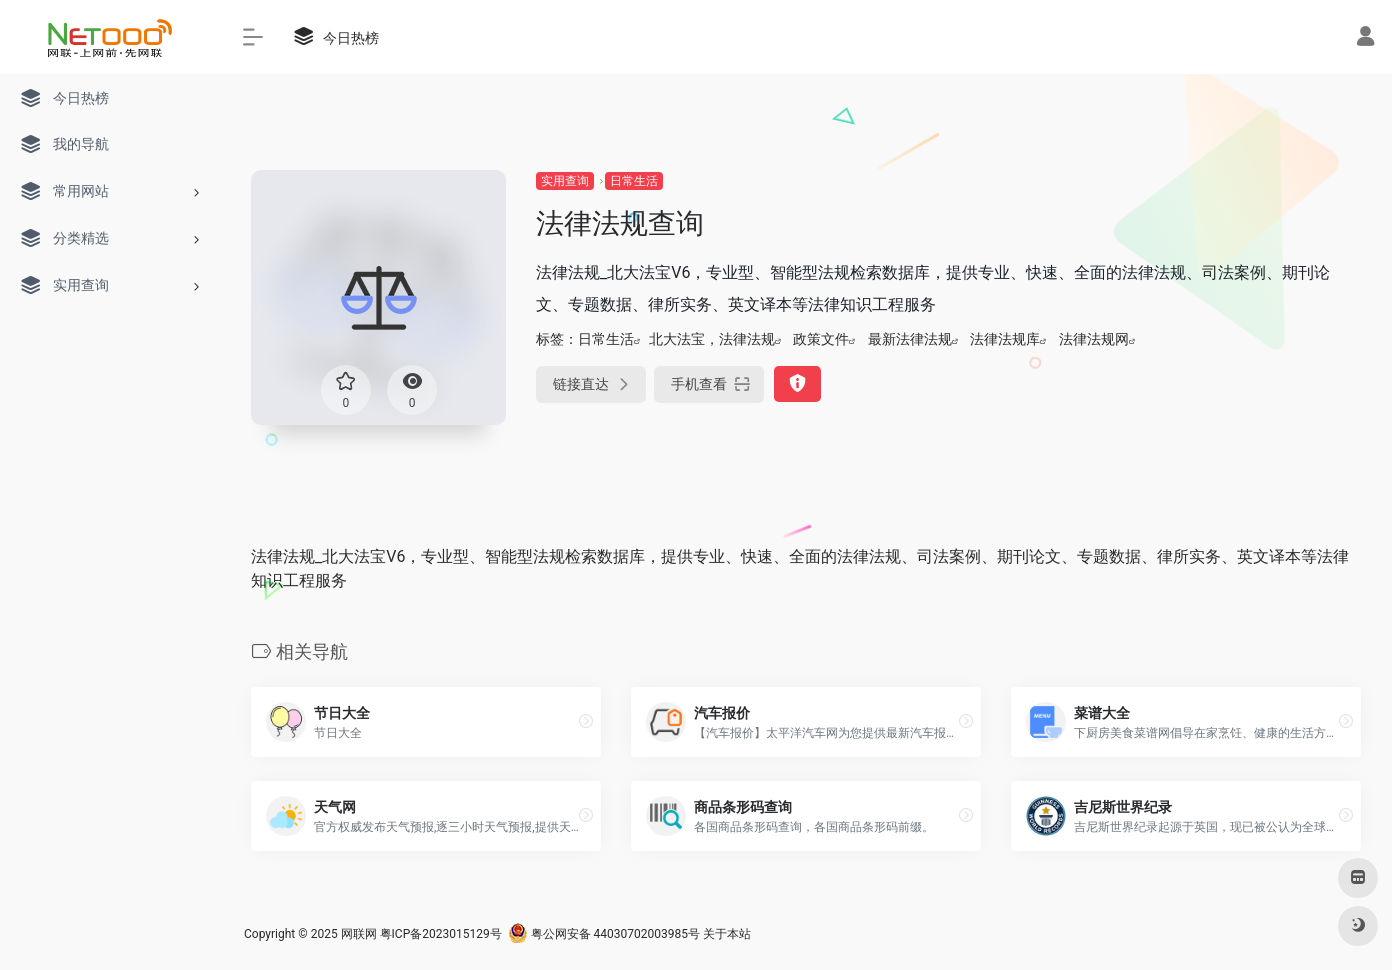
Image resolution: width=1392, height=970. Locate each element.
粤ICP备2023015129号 (441, 934)
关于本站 (727, 934)
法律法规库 (1005, 339)
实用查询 (565, 181)
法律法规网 (1094, 339)
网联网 (359, 934)
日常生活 (634, 181)
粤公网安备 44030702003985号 (604, 934)
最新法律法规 (910, 339)
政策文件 (821, 339)
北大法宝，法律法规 (712, 339)
